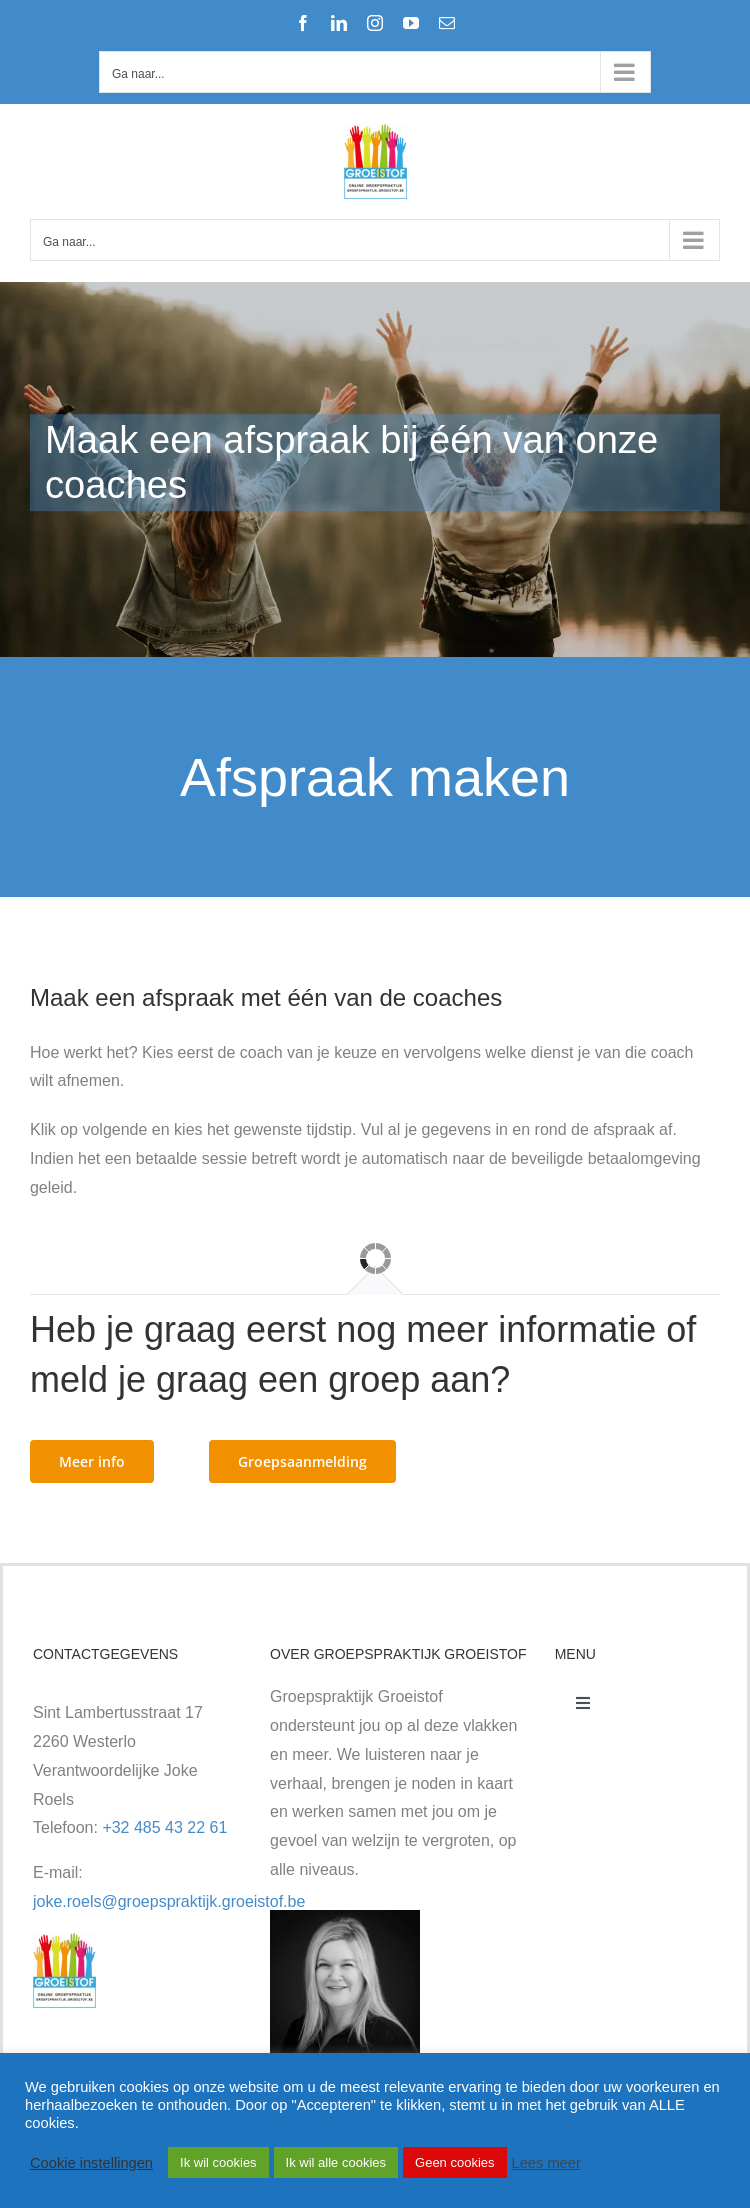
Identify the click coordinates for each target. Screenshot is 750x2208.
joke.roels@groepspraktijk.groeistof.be (169, 1901)
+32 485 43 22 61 (164, 1827)
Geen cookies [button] (455, 2162)
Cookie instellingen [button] (91, 2163)
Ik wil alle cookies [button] (336, 2162)
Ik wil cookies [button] (218, 2162)
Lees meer (546, 2163)
